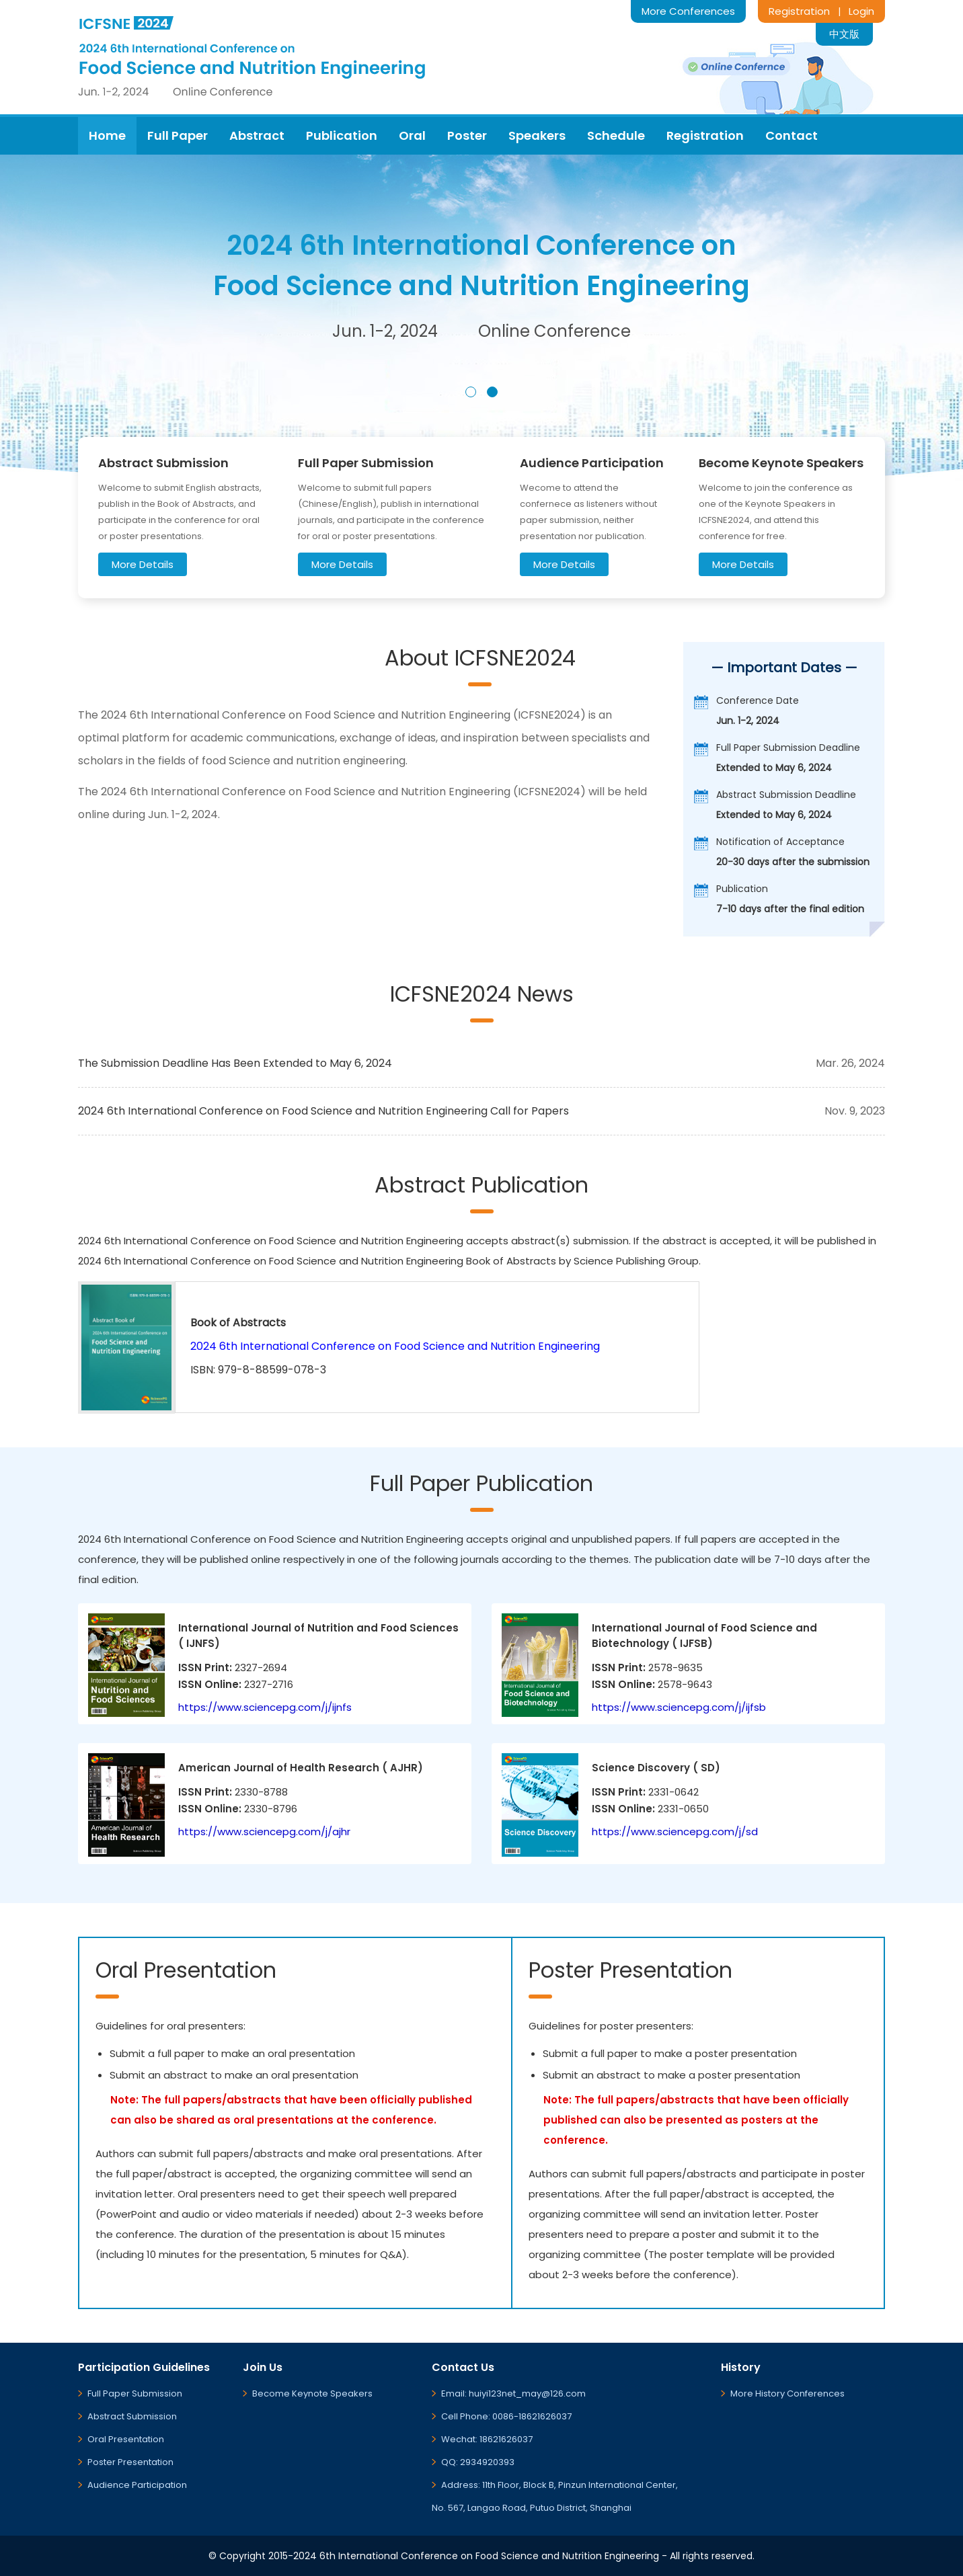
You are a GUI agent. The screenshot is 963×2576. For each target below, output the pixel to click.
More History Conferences (787, 2393)
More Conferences (688, 11)
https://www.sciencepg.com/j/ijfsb (679, 1707)
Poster (467, 135)
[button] (470, 392)
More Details (143, 564)
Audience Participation (137, 2485)
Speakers (537, 135)
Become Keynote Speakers (312, 2393)
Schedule (616, 135)
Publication (341, 135)
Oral (412, 135)
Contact (791, 135)
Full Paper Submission (134, 2393)
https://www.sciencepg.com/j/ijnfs (265, 1707)
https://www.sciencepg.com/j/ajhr (264, 1831)
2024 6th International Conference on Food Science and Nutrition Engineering (395, 1346)
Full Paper (177, 135)
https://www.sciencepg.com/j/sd (675, 1831)
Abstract (256, 135)
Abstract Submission (132, 2416)
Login (861, 11)
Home (107, 135)
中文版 (844, 34)
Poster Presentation (130, 2462)
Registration (799, 11)
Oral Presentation (125, 2439)
